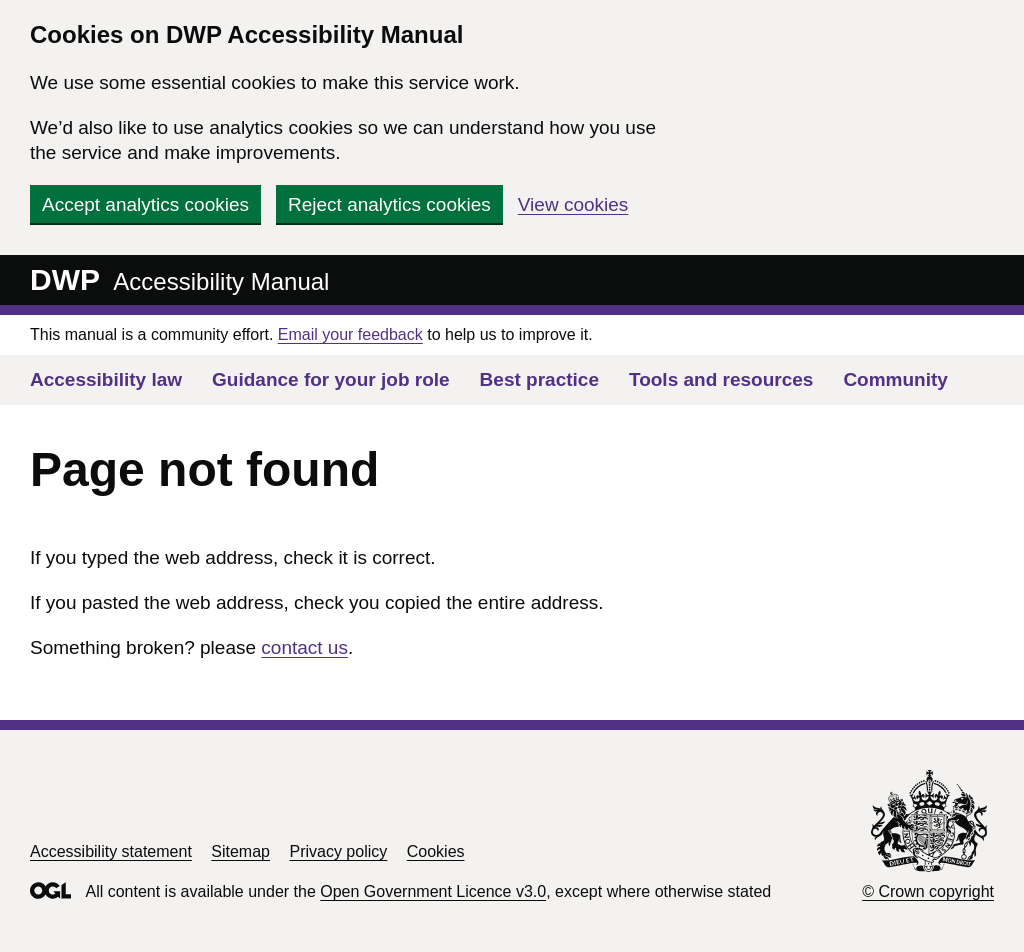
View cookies (573, 204)
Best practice (539, 379)
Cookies (436, 851)
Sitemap (240, 851)
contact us (304, 647)
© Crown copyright (928, 891)
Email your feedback (350, 334)
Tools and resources (721, 379)
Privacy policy (338, 851)
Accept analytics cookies (145, 204)
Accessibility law (106, 379)
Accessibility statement (111, 851)
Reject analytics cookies (389, 204)
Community (895, 379)
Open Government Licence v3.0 (433, 891)
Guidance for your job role (331, 379)
